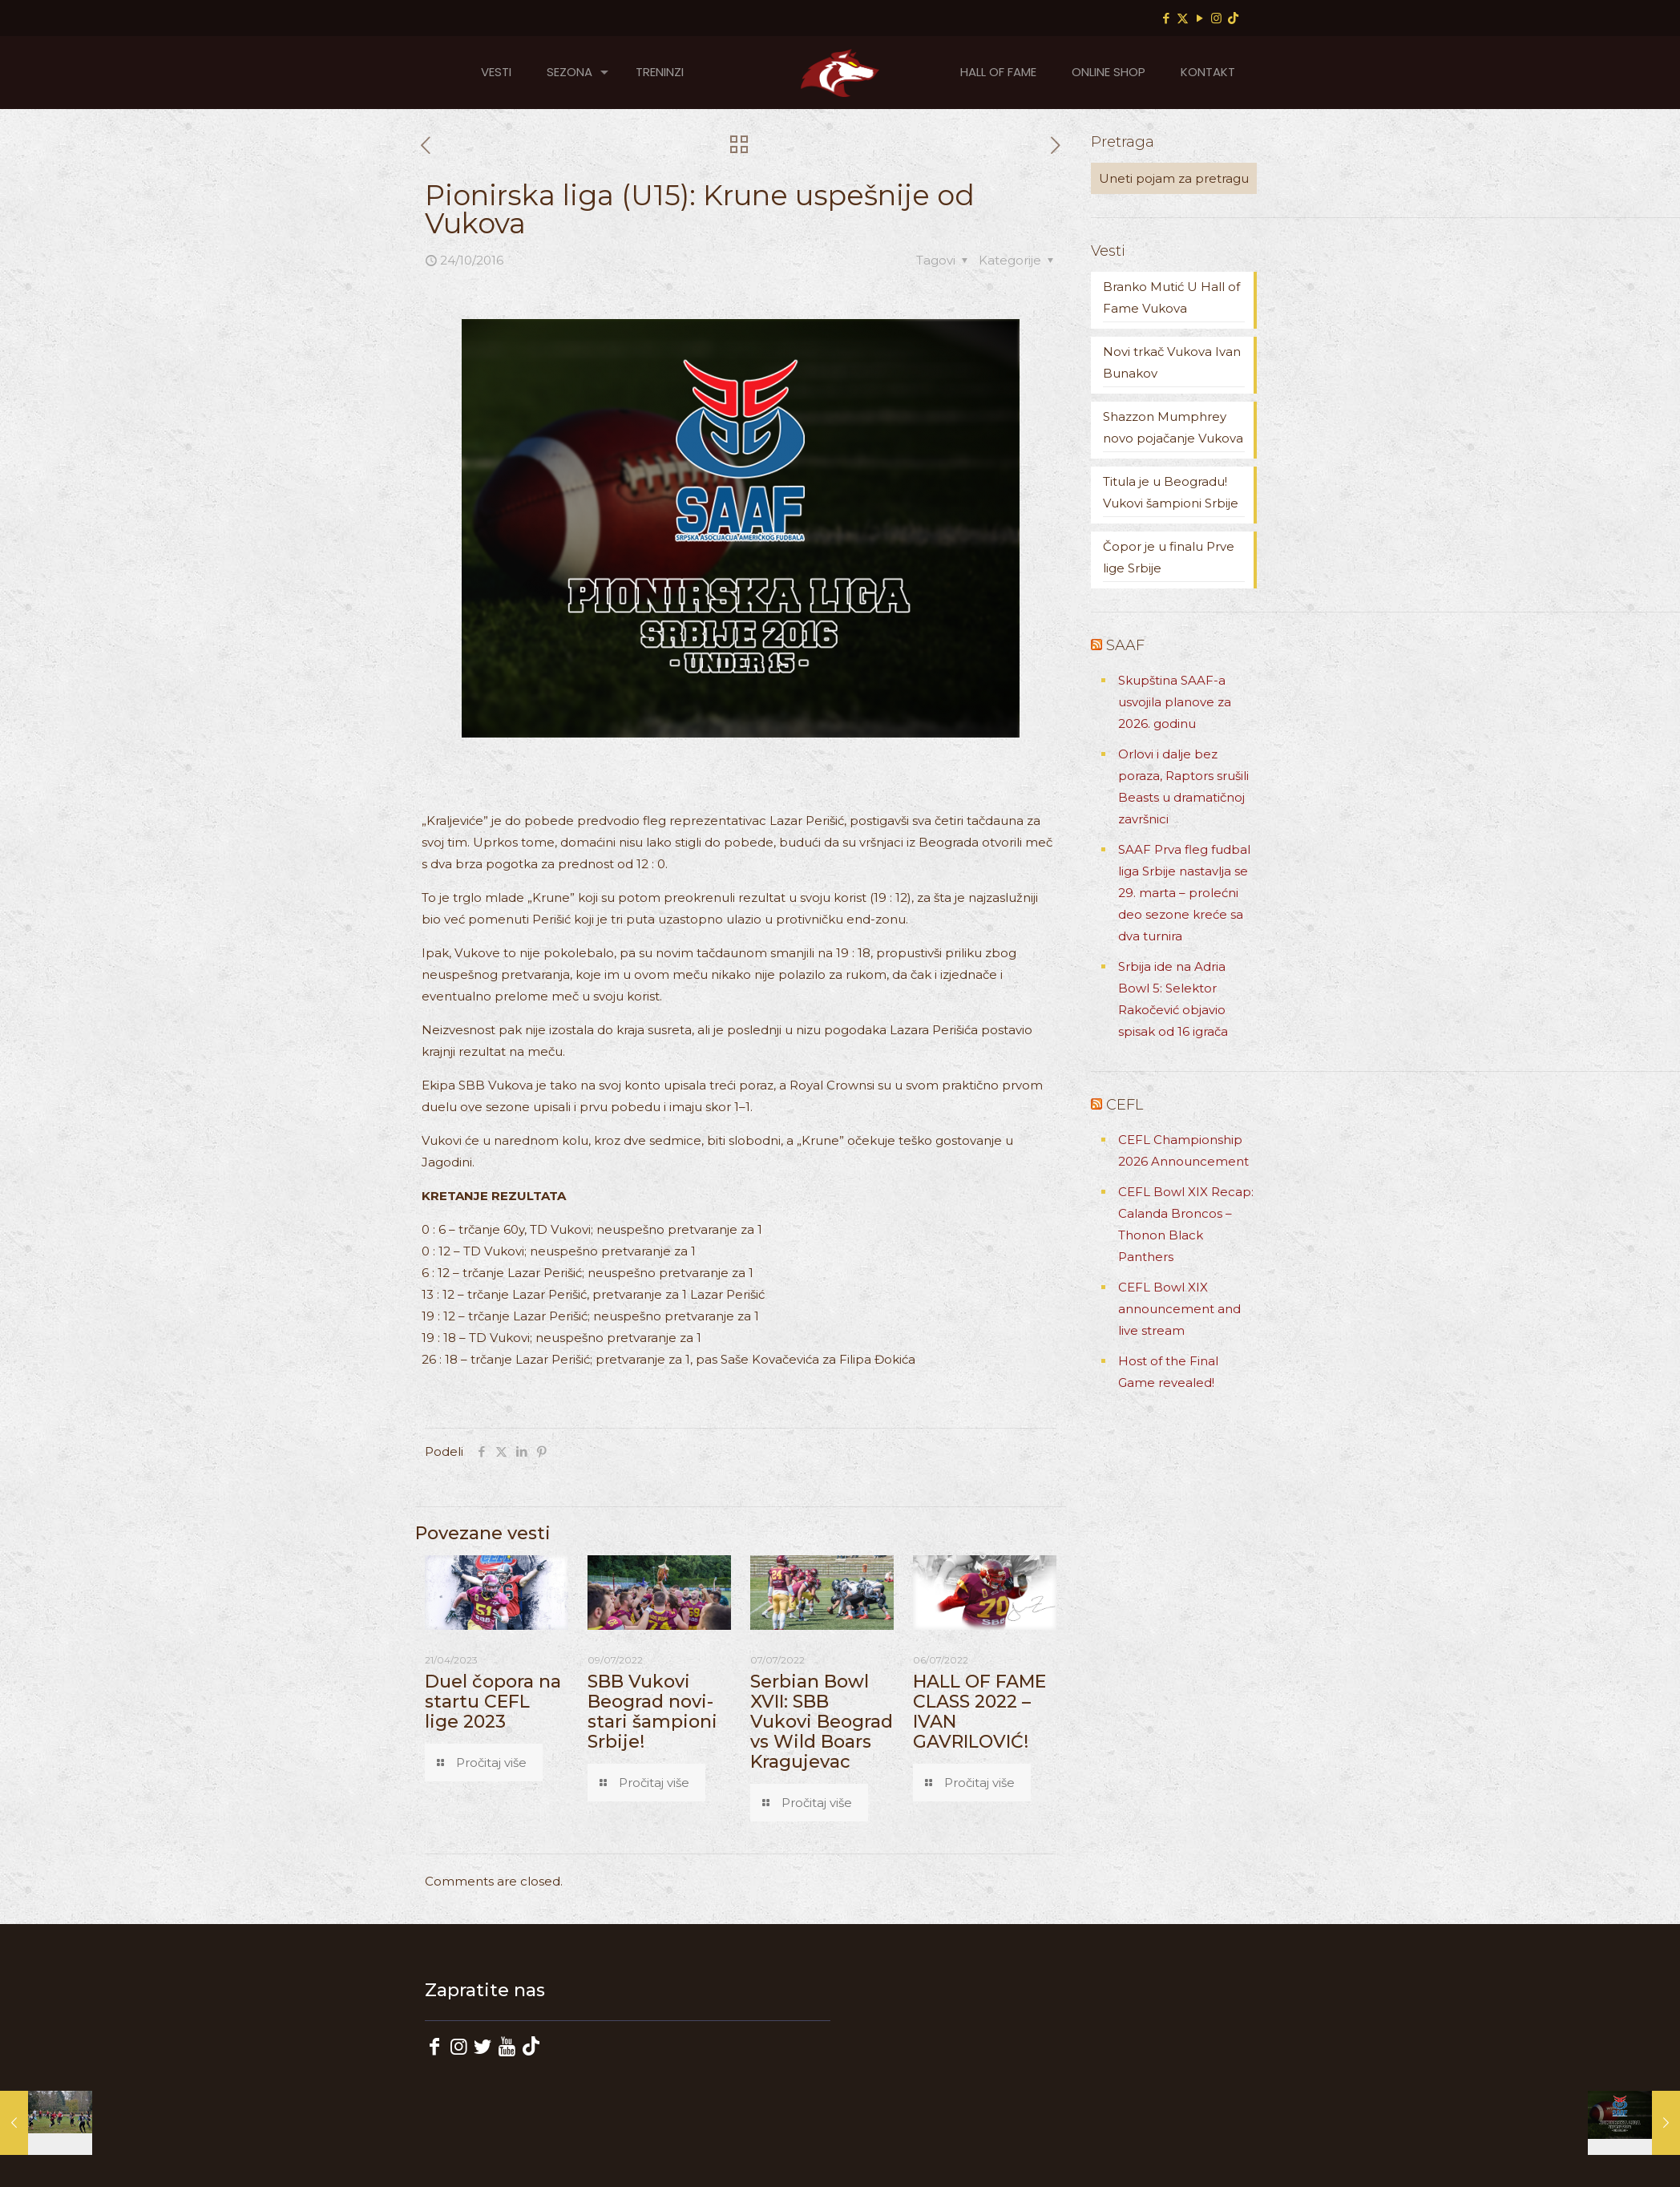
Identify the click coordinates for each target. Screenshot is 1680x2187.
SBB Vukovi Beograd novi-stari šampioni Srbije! (652, 1711)
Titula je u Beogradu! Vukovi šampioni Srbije (1170, 492)
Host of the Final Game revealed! (1168, 1371)
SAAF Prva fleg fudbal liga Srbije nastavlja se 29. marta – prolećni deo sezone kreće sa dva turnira (1184, 893)
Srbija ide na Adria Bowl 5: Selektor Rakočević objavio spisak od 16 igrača (1173, 999)
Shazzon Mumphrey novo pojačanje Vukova (1173, 427)
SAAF (1125, 645)
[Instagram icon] (1216, 18)
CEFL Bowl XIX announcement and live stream (1179, 1308)
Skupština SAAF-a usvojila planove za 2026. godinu (1174, 702)
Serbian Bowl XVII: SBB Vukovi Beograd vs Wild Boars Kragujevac (821, 1722)
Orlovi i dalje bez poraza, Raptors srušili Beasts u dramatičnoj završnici (1183, 786)
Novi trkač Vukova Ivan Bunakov (1172, 362)
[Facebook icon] (1166, 18)
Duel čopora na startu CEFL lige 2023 (493, 1701)
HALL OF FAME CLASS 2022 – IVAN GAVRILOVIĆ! (979, 1711)
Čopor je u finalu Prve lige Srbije (1168, 557)
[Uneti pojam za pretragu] (1174, 178)
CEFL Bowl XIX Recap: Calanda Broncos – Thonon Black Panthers (1186, 1224)
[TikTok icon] (1233, 18)
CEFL (1124, 1105)
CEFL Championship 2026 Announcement (1183, 1150)
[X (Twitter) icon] (1183, 18)
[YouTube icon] (1199, 18)
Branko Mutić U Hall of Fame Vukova (1171, 297)
